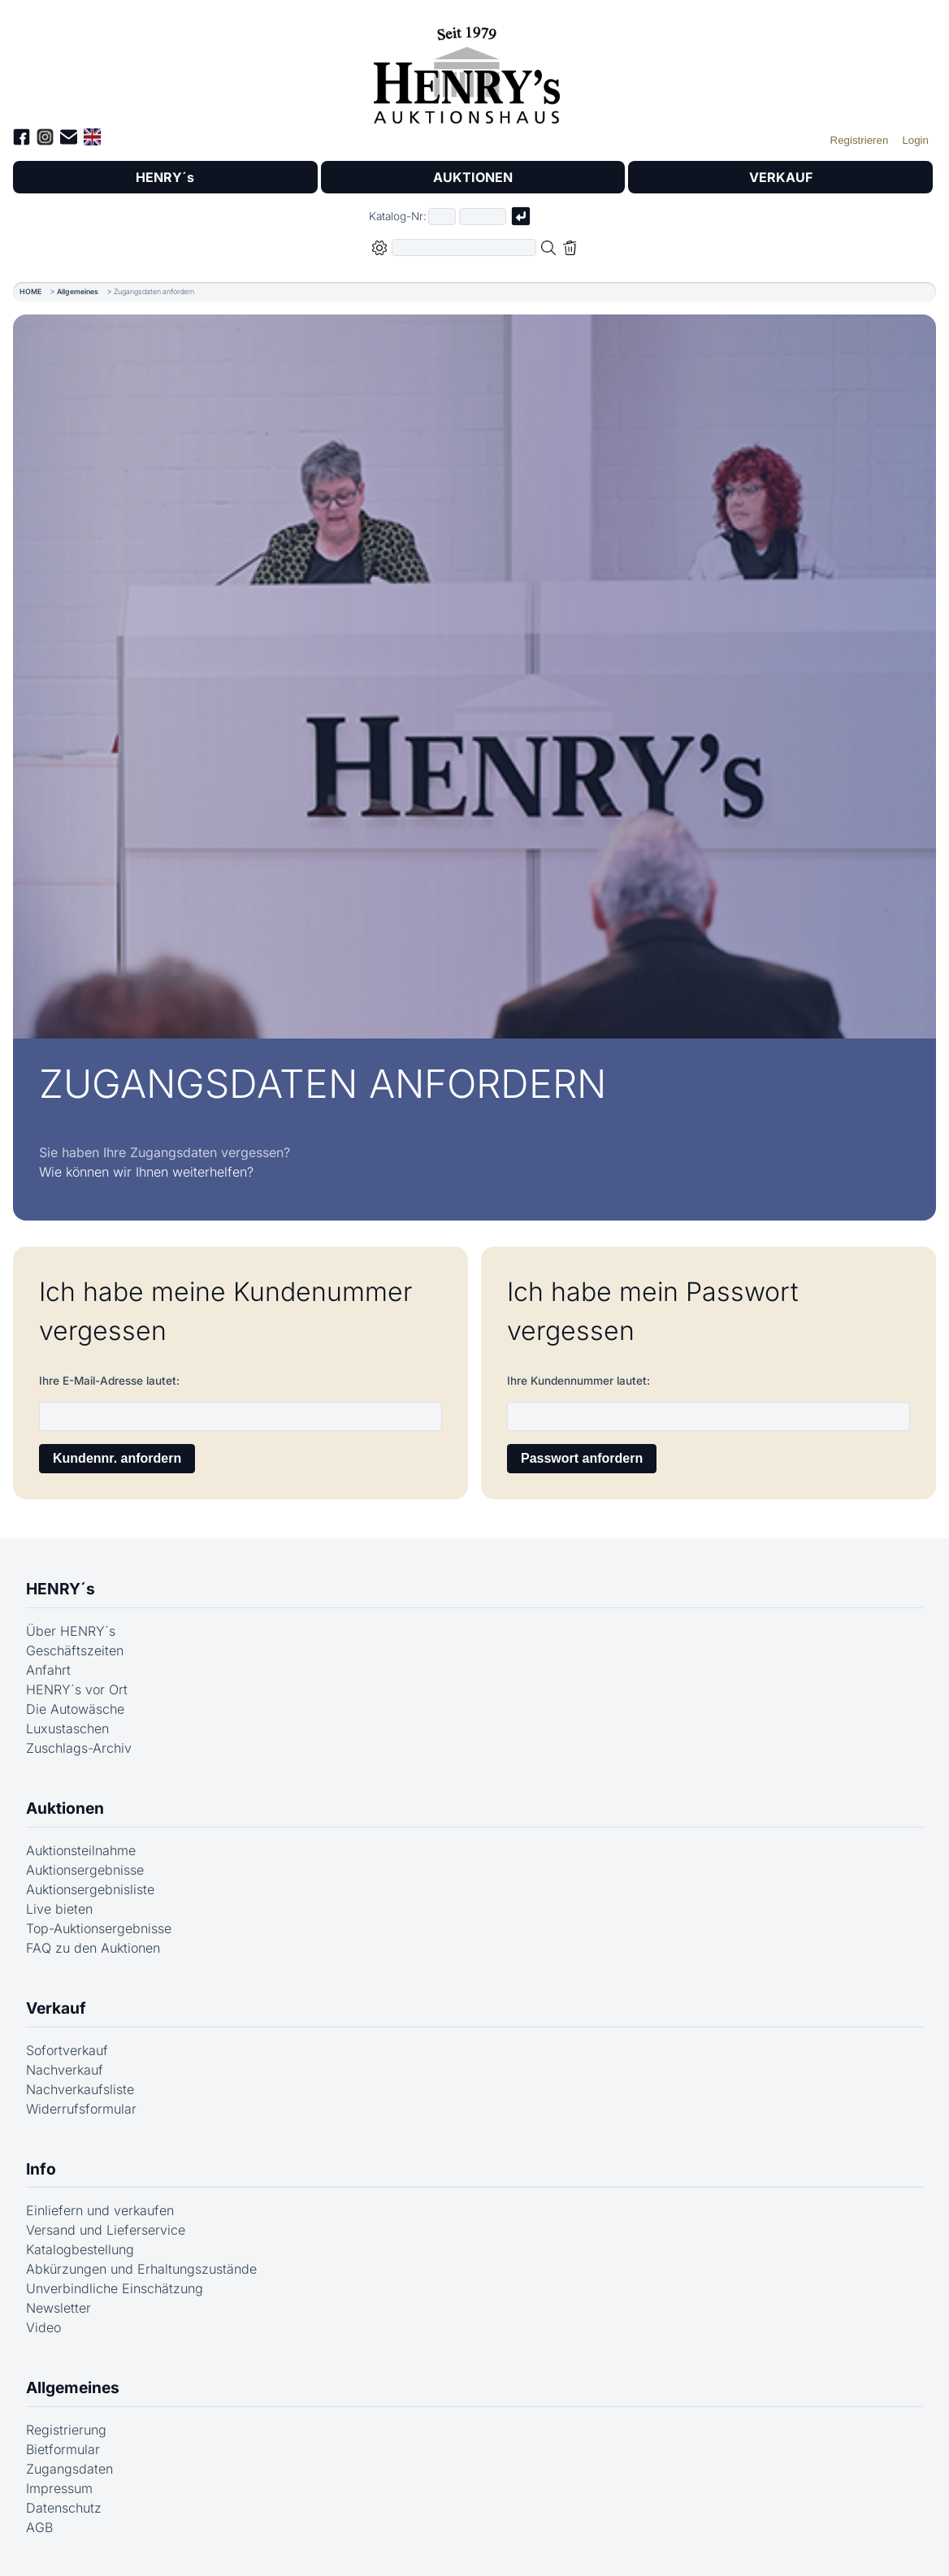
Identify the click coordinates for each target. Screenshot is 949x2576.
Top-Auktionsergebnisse (98, 1928)
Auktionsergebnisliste (90, 1889)
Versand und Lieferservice (105, 2230)
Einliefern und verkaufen (100, 2210)
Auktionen (65, 1808)
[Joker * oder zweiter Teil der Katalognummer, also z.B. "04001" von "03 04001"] (482, 216)
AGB (39, 2527)
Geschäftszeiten (75, 1650)
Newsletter (58, 2308)
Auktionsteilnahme (81, 1850)
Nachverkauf (64, 2070)
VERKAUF (780, 177)
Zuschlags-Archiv (79, 1748)
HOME (30, 291)
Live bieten (59, 1909)
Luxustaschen (67, 1728)
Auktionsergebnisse (85, 1870)
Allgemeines (77, 291)
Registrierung (66, 2430)
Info (41, 2169)
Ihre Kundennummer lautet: (578, 1380)
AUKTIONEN (473, 177)
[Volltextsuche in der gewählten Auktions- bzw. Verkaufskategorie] (464, 247)
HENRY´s (165, 177)
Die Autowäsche (75, 1709)
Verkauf (56, 2008)
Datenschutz (64, 2508)
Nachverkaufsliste (80, 2089)
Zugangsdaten (69, 2469)
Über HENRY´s (70, 1631)
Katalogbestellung (80, 2249)
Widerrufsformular (81, 2109)
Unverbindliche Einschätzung (114, 2288)
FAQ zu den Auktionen (93, 1948)
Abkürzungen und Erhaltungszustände (141, 2269)
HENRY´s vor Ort (77, 1689)
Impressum (59, 2488)
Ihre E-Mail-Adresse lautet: (109, 1380)
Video (43, 2327)
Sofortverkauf (67, 2050)
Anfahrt (48, 1670)
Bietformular (63, 2449)
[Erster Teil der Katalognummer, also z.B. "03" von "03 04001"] (442, 216)
